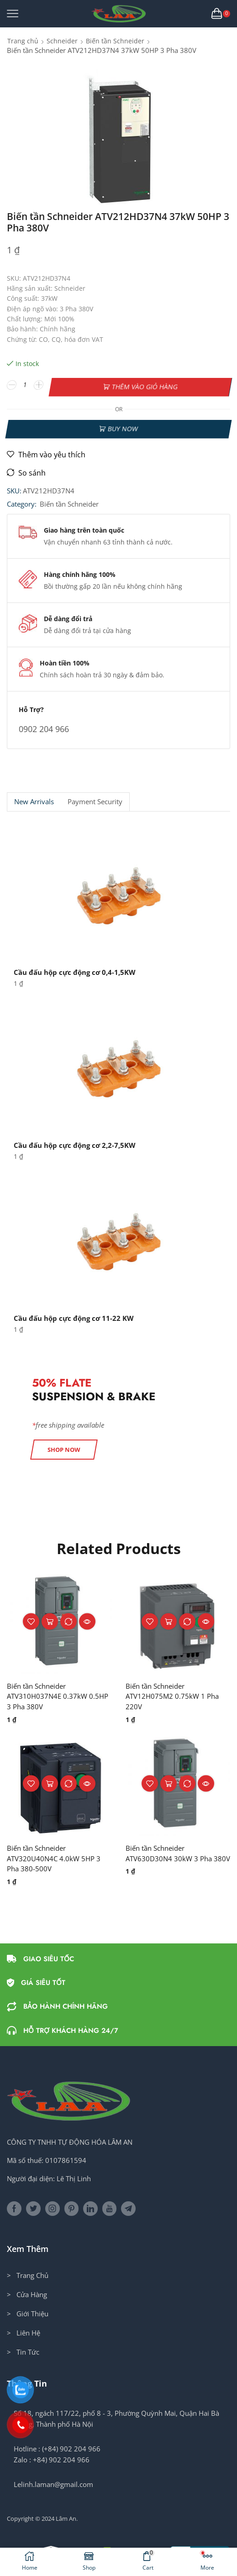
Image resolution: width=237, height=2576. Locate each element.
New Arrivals (34, 798)
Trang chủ (22, 41)
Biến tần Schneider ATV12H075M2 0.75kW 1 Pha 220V (174, 1693)
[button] (64, 1446)
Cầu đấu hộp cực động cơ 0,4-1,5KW (78, 968)
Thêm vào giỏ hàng (144, 385)
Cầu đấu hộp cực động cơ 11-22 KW (76, 1315)
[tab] (34, 798)
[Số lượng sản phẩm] (25, 385)
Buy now (122, 424)
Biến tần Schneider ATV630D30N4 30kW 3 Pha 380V (171, 1858)
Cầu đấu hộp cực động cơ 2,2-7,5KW (78, 1141)
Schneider (62, 41)
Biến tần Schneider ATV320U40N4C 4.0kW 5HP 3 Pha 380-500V (56, 1858)
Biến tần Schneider (115, 41)
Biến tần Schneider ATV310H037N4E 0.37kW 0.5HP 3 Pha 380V (48, 1693)
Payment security (95, 798)
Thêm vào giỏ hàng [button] (50, 1618)
